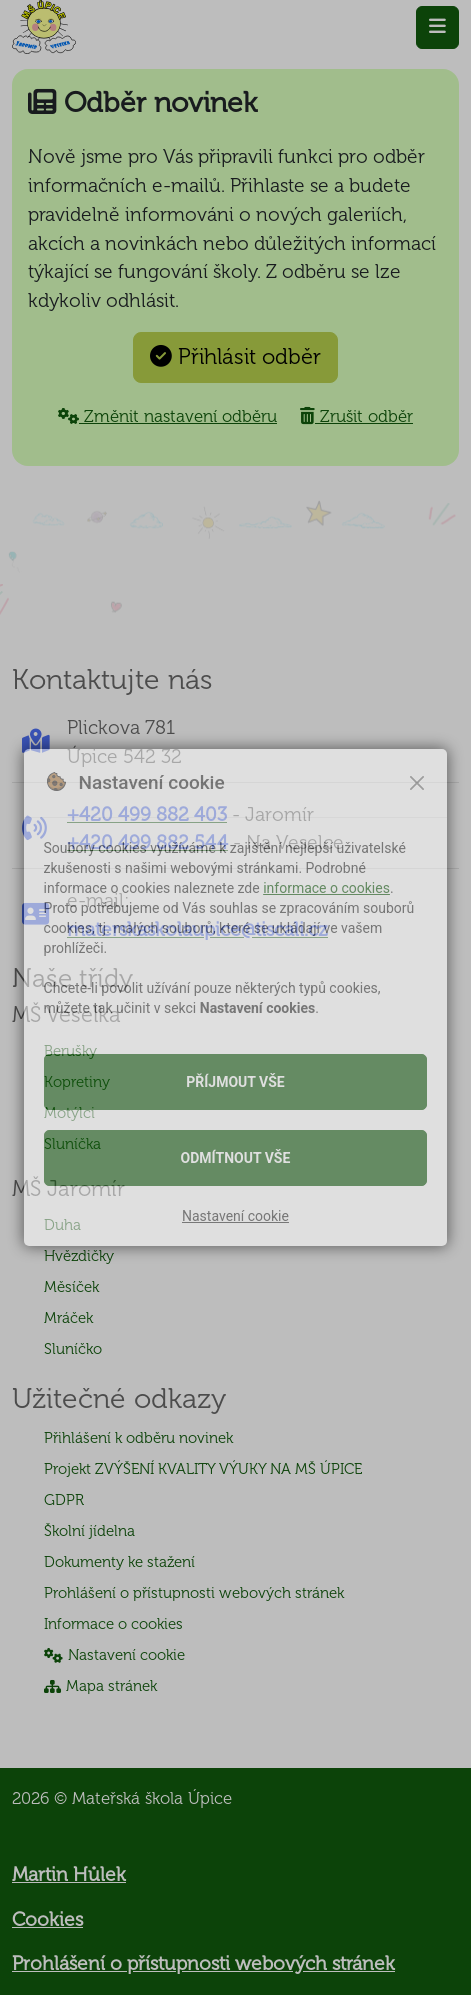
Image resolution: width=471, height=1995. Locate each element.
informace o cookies (326, 888)
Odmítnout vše (236, 1158)
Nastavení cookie (235, 1216)
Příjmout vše (235, 1082)
